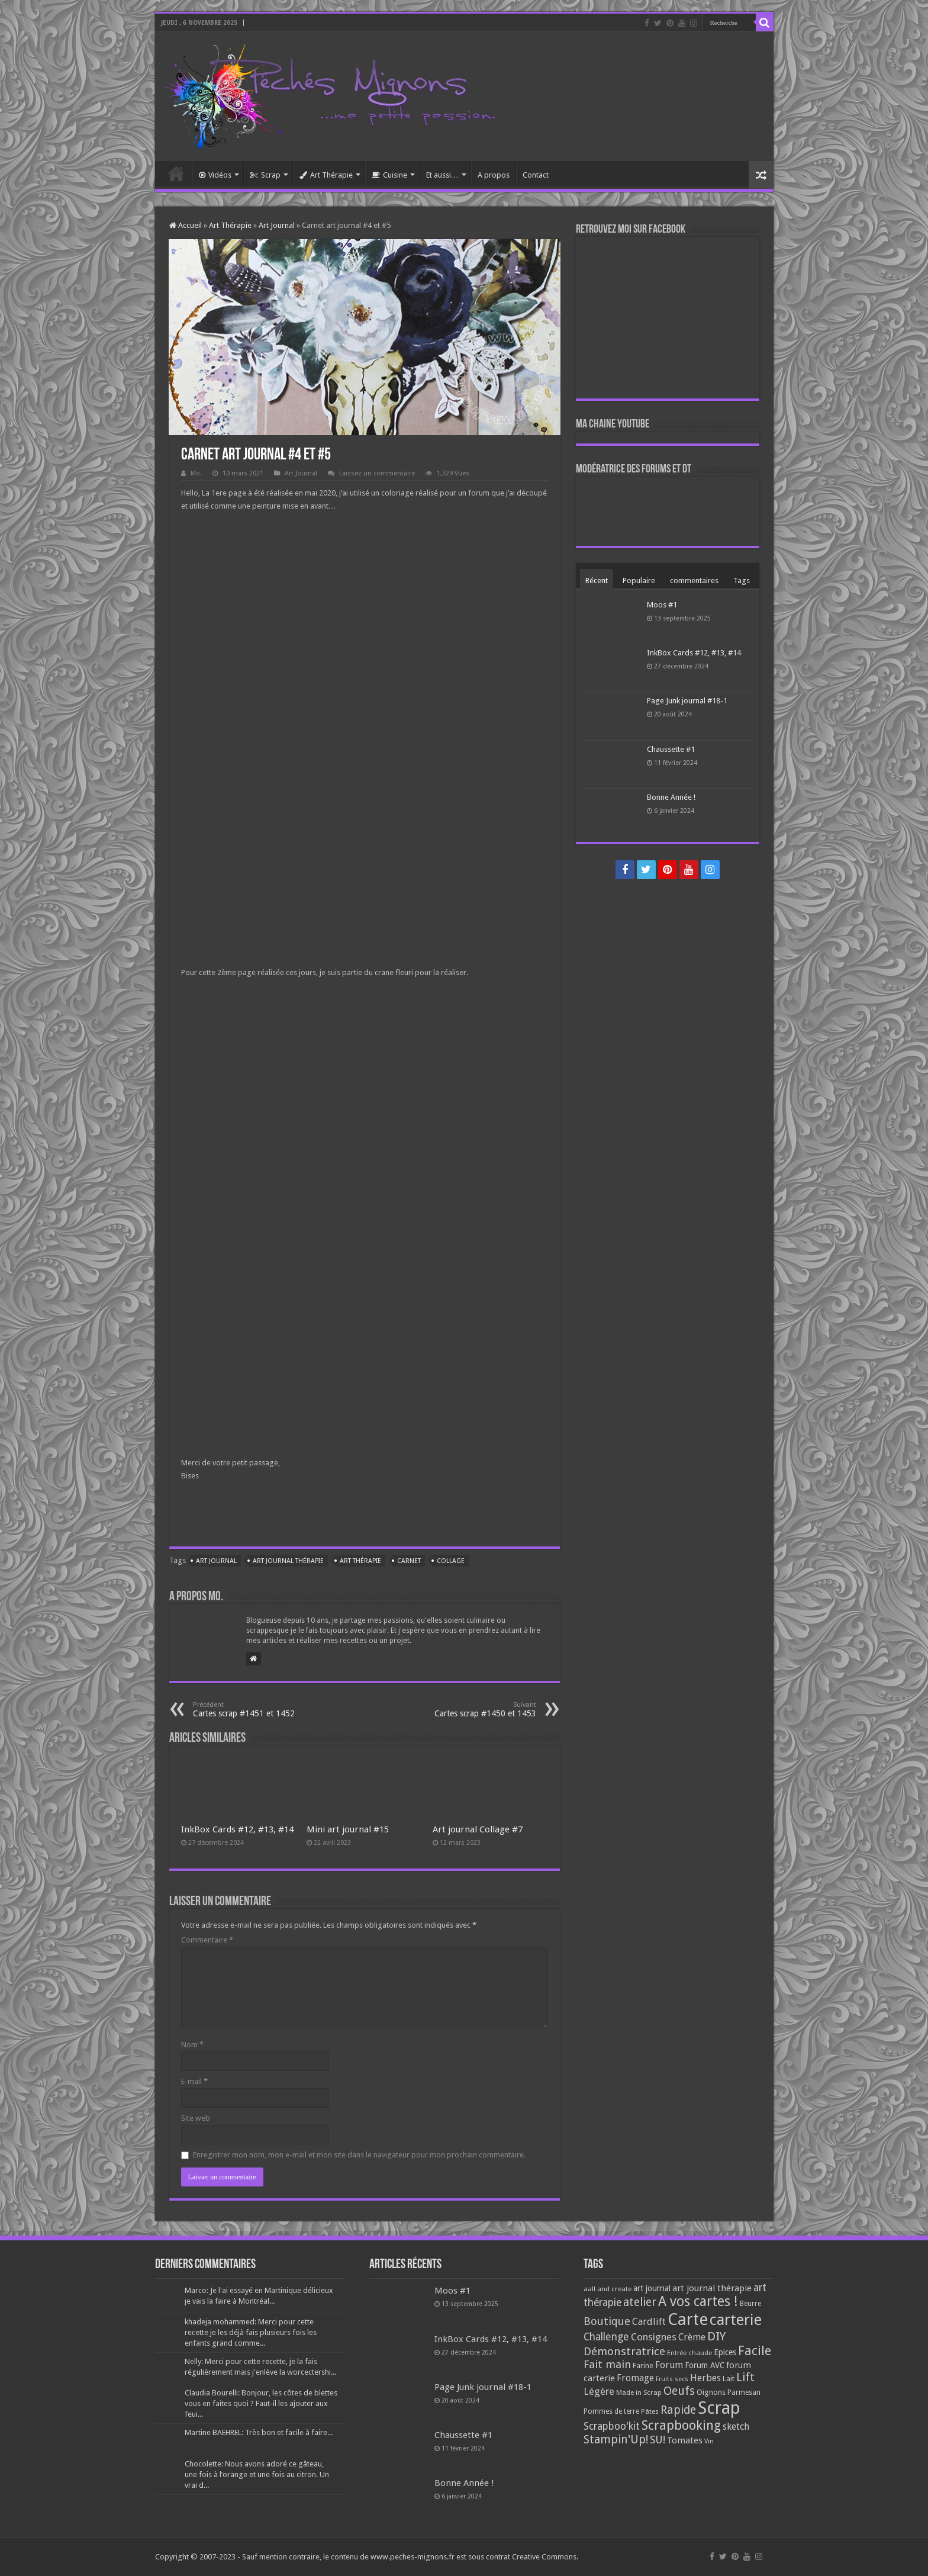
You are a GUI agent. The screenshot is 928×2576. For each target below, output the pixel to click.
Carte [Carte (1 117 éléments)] (688, 2319)
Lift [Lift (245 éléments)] (745, 2377)
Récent (596, 580)
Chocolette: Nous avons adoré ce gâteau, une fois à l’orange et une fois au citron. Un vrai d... (257, 2474)
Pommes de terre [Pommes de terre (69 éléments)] (611, 2411)
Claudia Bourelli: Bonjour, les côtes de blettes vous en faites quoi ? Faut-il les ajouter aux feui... (261, 2403)
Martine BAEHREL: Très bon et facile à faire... (259, 2432)
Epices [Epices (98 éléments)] (725, 2352)
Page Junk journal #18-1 (687, 700)
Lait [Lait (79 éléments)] (728, 2378)
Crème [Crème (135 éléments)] (691, 2337)
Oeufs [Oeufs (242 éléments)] (679, 2391)
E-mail (194, 2081)
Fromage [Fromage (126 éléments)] (635, 2378)
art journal (216, 1561)
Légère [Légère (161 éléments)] (599, 2391)
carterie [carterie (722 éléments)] (736, 2320)
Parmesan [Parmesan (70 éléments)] (744, 2392)
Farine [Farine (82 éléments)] (643, 2365)
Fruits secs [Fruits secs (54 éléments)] (672, 2379)
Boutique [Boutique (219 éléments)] (607, 2321)
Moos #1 (662, 604)
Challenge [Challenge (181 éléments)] (606, 2337)
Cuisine (389, 175)
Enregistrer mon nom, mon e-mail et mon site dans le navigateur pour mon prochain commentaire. (359, 2154)
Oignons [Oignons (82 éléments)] (711, 2392)
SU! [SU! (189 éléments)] (657, 2439)
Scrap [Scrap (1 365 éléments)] (719, 2408)
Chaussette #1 (671, 749)
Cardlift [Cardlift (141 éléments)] (649, 2321)
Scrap (265, 175)
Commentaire (207, 1939)
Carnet (409, 1561)
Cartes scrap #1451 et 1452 (253, 1709)
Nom (192, 2044)
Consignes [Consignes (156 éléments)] (653, 2337)
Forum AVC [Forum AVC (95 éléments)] (704, 2365)
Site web (195, 2118)
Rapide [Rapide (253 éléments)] (678, 2410)
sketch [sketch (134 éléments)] (736, 2426)
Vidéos (215, 175)
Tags (741, 580)
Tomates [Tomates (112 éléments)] (685, 2440)
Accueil (176, 173)
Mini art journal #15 (348, 1829)
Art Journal (277, 225)
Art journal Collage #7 (478, 1829)
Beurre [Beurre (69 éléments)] (750, 2304)
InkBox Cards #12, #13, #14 (237, 1829)
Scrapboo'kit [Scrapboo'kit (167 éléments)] (612, 2426)
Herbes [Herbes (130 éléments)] (705, 2378)
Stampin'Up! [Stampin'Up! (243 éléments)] (616, 2439)
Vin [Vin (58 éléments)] (709, 2441)
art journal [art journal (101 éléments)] (652, 2288)
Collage (451, 1561)
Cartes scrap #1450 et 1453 (475, 1709)
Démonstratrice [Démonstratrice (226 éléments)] (624, 2351)
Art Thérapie (326, 175)
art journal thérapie (288, 1561)
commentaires (694, 580)
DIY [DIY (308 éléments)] (716, 2336)
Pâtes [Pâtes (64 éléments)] (650, 2411)
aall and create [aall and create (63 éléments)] (607, 2289)
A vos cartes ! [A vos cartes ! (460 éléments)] (698, 2302)
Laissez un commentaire (377, 473)
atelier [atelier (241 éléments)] (639, 2302)
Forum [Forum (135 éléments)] (669, 2365)
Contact (536, 175)
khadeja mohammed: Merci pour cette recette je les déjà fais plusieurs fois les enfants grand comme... (251, 2332)
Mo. (196, 473)
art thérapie (360, 1561)
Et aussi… (442, 175)
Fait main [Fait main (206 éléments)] (607, 2364)
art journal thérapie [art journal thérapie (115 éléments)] (712, 2288)
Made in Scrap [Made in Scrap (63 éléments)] (639, 2392)
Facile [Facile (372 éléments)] (754, 2350)
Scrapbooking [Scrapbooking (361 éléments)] (681, 2425)
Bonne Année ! (671, 797)
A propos (494, 175)
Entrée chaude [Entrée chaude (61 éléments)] (689, 2353)
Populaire (639, 580)
